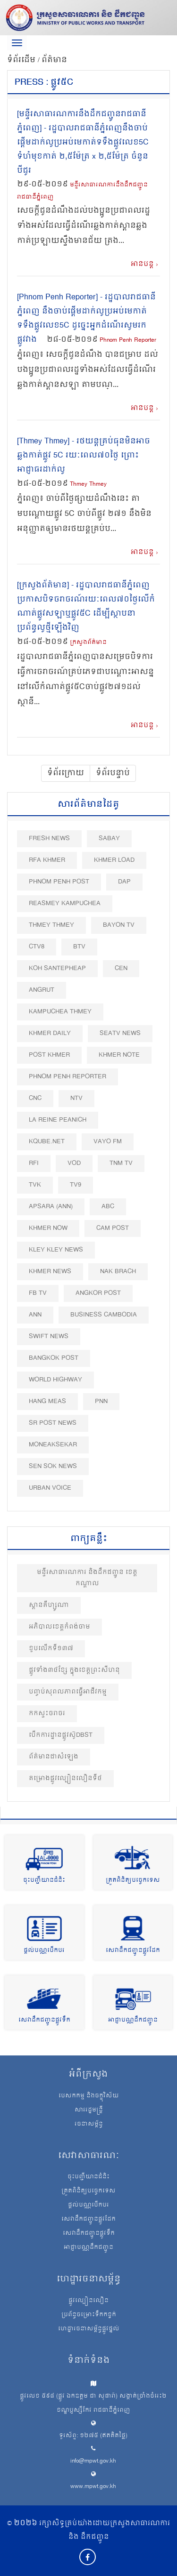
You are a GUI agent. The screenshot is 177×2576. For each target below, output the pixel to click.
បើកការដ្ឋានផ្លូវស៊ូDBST (61, 1735)
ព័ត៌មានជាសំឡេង (53, 1756)
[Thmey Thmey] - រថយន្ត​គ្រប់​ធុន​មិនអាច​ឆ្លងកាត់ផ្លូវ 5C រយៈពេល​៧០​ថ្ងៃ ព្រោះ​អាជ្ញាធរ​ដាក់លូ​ (83, 455)
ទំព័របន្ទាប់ (113, 773)
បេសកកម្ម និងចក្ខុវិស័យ (89, 2096)
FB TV (38, 1293)
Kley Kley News (56, 1249)
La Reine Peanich (57, 1120)
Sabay (109, 838)
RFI (34, 1163)
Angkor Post (98, 1293)
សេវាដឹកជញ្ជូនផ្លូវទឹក (44, 2020)
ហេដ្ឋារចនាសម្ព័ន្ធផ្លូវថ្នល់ (88, 2329)
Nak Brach (118, 1271)
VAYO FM (107, 1141)
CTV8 (36, 946)
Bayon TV (119, 925)
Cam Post (112, 1228)
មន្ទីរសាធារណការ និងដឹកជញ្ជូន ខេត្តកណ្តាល (87, 1578)
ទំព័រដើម (22, 60)
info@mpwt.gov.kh (93, 2461)
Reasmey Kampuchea (65, 903)
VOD (74, 1163)
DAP (124, 881)
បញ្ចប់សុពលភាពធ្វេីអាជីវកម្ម (68, 1691)
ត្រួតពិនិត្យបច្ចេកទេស (133, 1881)
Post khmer (49, 1055)
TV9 (75, 1185)
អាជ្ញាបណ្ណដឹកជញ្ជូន (133, 2020)
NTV (76, 1098)
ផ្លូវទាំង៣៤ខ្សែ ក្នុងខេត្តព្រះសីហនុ (74, 1670)
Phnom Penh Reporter (128, 340)
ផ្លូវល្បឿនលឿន (88, 2301)
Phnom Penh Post (59, 881)
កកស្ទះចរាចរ (47, 1713)
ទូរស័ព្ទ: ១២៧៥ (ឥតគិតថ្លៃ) (93, 2436)
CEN (121, 968)
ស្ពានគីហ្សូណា (49, 1605)
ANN (35, 1314)
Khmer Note (119, 1055)
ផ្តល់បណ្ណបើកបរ (44, 1951)
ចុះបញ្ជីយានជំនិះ (44, 1881)
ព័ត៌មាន (54, 60)
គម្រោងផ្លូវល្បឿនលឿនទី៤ (65, 1778)
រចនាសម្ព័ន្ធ (89, 2124)
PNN (101, 1401)
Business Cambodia (103, 1314)
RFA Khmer (47, 860)
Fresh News (49, 838)
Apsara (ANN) (51, 1206)
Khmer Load (114, 860)
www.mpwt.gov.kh (93, 2487)
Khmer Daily (50, 1033)
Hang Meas (47, 1401)
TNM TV (121, 1163)
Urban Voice (50, 1488)
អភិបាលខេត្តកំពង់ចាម (59, 1626)
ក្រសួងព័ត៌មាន (88, 643)
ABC (107, 1206)
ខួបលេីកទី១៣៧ (51, 1648)
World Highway (55, 1379)
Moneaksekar (53, 1444)
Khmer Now (48, 1228)
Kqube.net (47, 1141)
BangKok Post (53, 1358)
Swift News (48, 1336)
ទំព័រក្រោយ (65, 773)
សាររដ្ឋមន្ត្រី (89, 2110)
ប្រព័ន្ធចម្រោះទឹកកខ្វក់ (88, 2315)
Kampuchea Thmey (60, 1011)
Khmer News (50, 1271)
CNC (35, 1098)
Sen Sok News (53, 1466)
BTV (79, 946)
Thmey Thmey (88, 485)
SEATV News (120, 1033)
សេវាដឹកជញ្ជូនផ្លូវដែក (133, 1951)
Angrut (41, 990)
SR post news (52, 1423)
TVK (35, 1185)
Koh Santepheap (57, 968)
